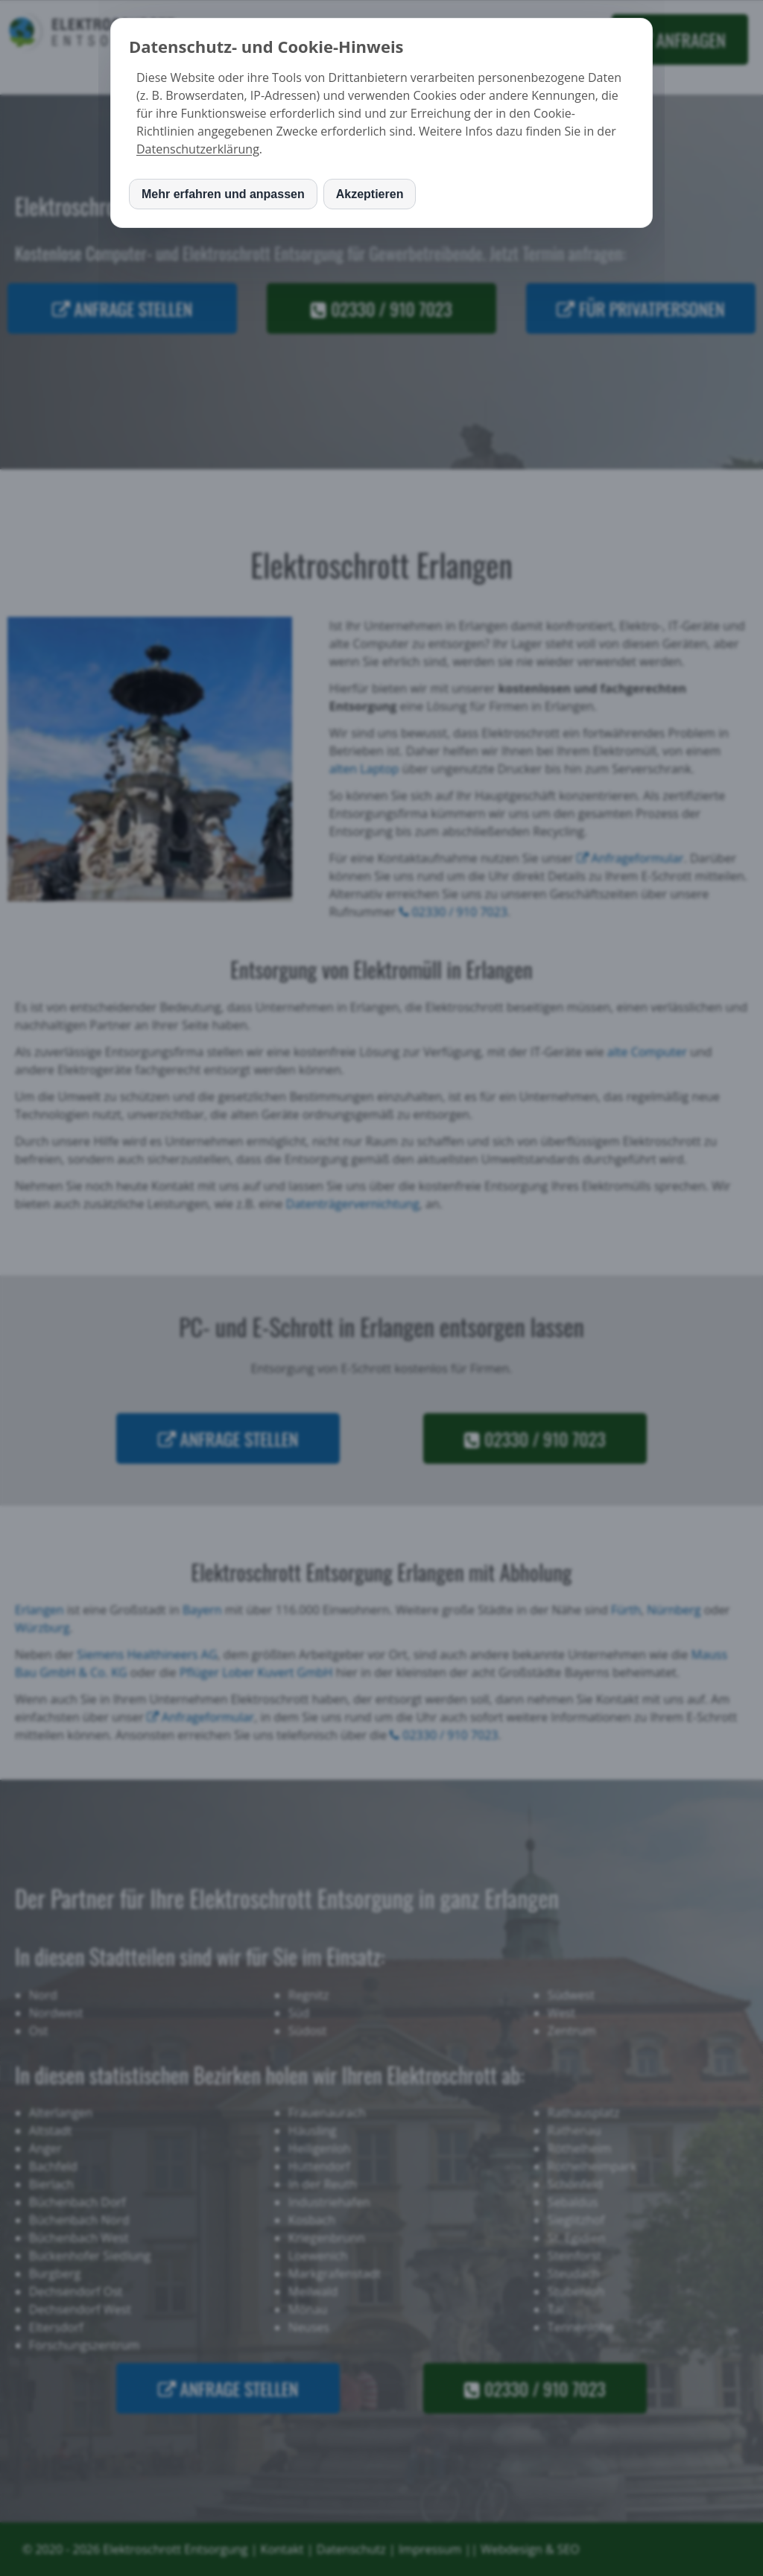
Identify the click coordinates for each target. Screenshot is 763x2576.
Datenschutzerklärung (197, 149)
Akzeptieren (370, 194)
